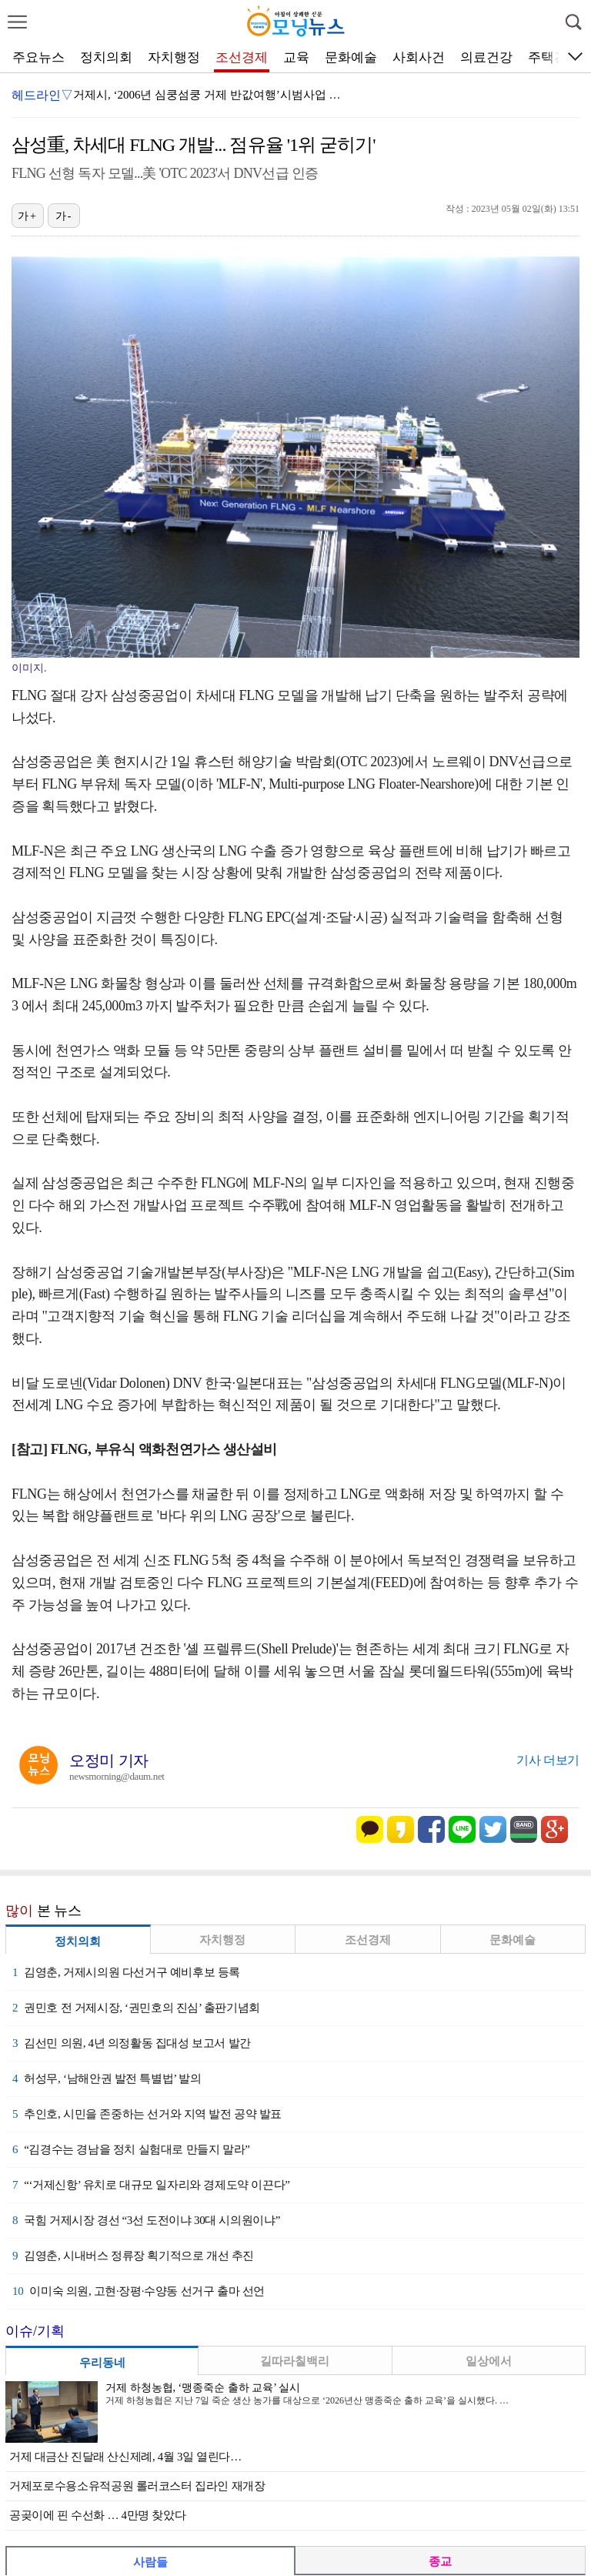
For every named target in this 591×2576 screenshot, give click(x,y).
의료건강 (486, 57)
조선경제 (241, 57)
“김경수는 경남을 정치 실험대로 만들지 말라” (130, 2149)
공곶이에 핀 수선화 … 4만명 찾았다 (97, 2515)
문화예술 (351, 57)
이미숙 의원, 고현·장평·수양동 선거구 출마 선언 (138, 2291)
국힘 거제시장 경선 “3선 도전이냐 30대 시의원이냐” (146, 2220)
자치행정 (174, 57)
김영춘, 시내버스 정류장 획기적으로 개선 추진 (133, 2255)
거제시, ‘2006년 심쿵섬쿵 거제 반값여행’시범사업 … (207, 95)
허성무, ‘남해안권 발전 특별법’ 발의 (106, 2078)
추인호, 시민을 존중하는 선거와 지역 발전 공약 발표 (147, 2114)
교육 (296, 57)
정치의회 (106, 57)
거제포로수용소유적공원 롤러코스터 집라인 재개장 (137, 2486)
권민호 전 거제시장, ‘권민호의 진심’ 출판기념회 (136, 2008)
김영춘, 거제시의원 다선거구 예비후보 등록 (126, 1972)
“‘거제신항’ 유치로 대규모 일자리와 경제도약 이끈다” (151, 2185)
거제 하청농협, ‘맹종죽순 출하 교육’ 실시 (202, 2387)
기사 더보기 (547, 1760)
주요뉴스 (38, 57)
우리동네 (102, 2363)
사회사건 (418, 57)
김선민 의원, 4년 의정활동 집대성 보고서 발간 (131, 2043)
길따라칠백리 (294, 2361)
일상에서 (489, 2361)
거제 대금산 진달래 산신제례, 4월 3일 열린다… (125, 2456)
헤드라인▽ (42, 95)
